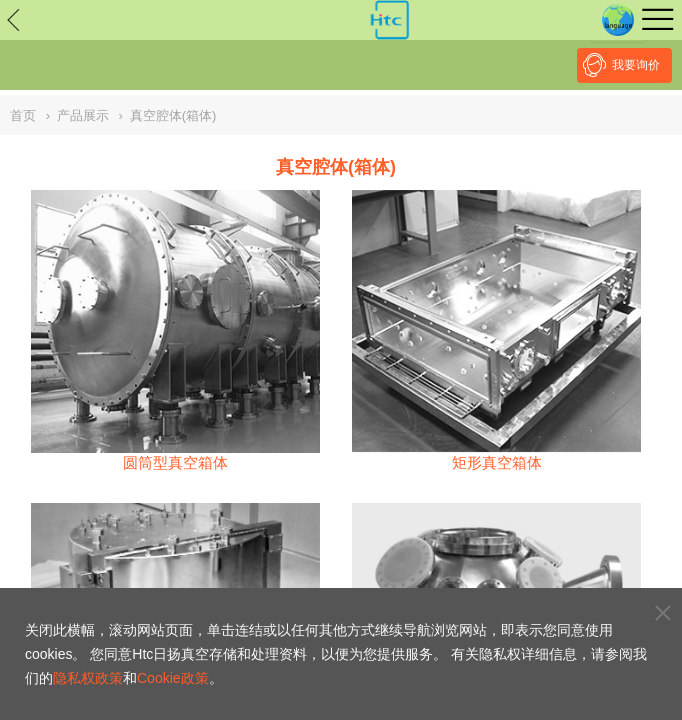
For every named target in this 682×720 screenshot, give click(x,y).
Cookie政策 (173, 678)
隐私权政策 (88, 678)
